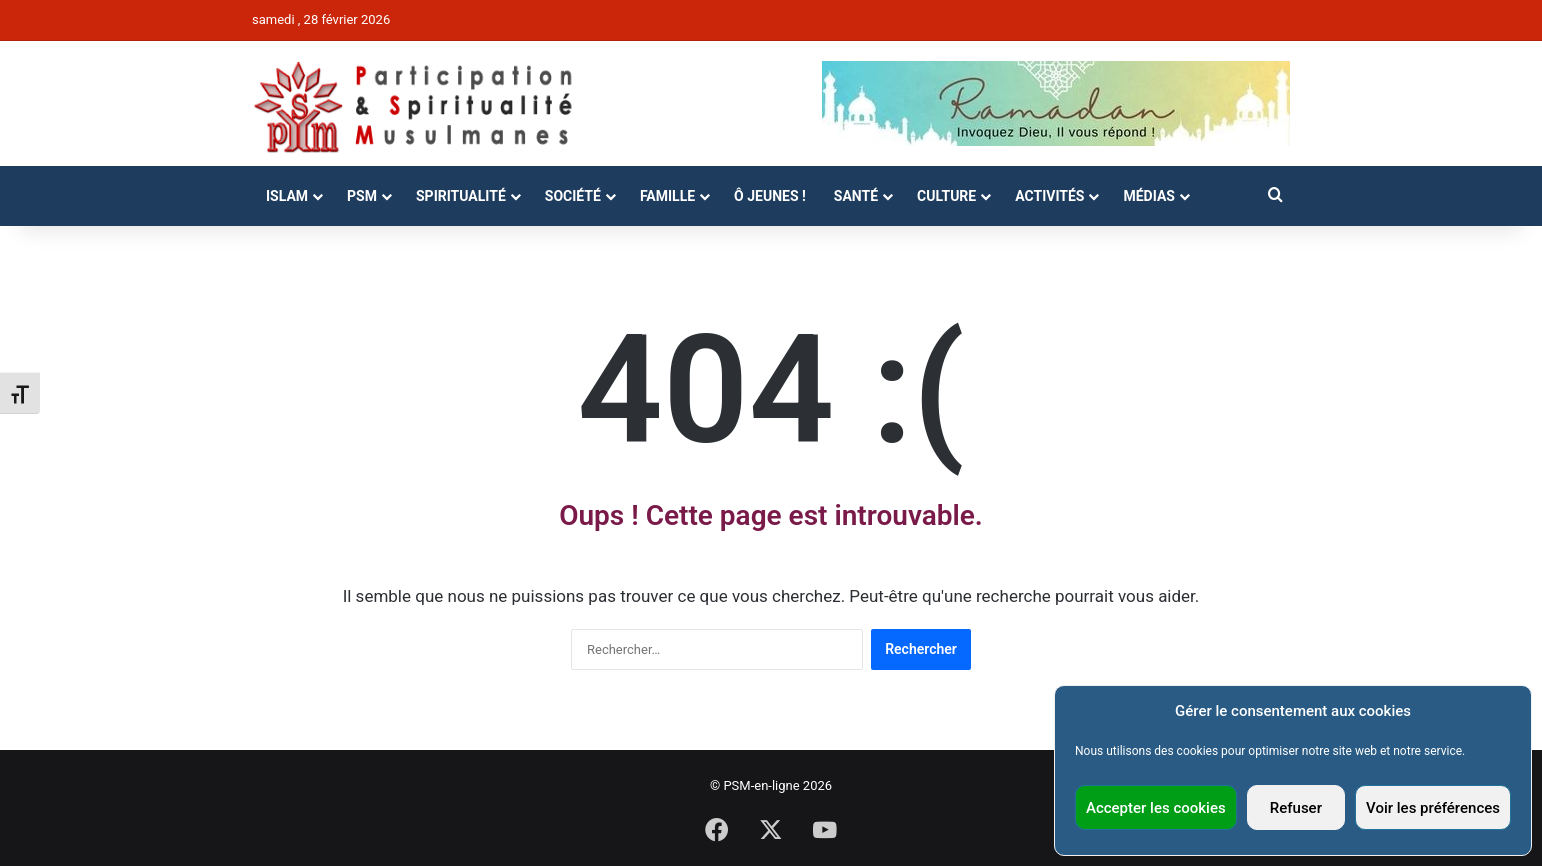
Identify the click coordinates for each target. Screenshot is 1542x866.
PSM (362, 196)
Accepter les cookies (1156, 808)
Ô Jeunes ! (770, 196)
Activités (1049, 196)
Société (573, 196)
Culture (946, 196)
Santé (856, 196)
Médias (1148, 196)
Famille (667, 196)
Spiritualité (461, 196)
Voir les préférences (1433, 808)
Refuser (1296, 808)
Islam (287, 196)
